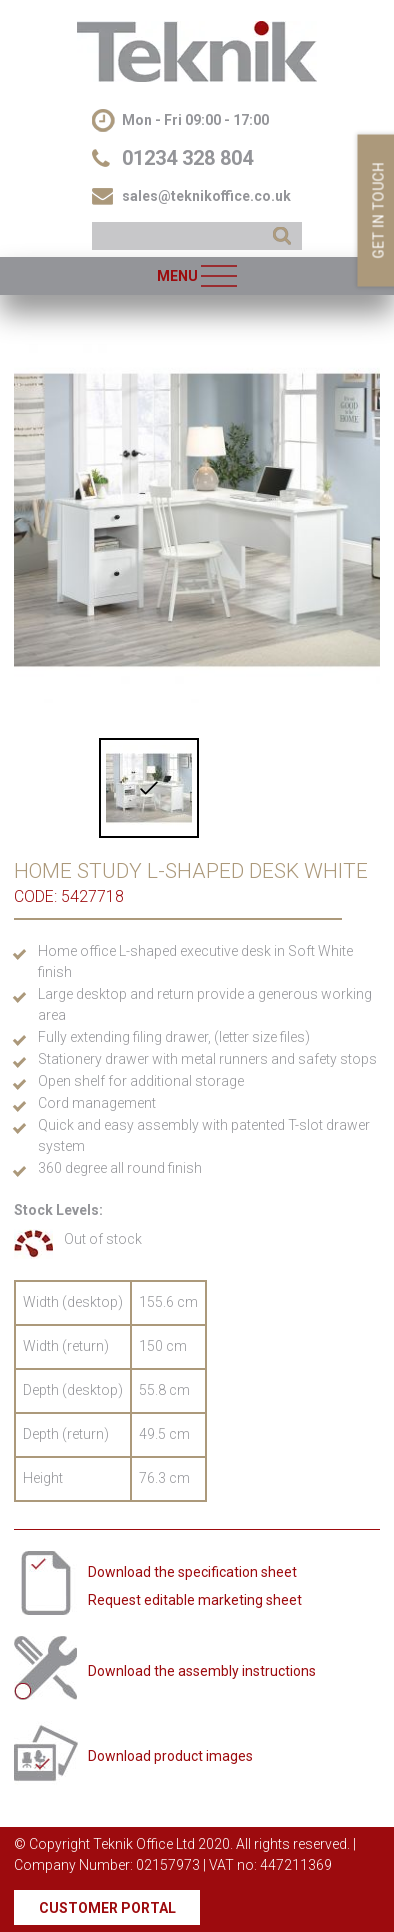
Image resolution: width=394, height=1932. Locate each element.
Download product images (170, 1756)
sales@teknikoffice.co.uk (206, 196)
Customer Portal (107, 1908)
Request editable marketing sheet (195, 1600)
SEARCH (282, 236)
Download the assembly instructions (202, 1671)
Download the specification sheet (192, 1572)
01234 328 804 (187, 158)
